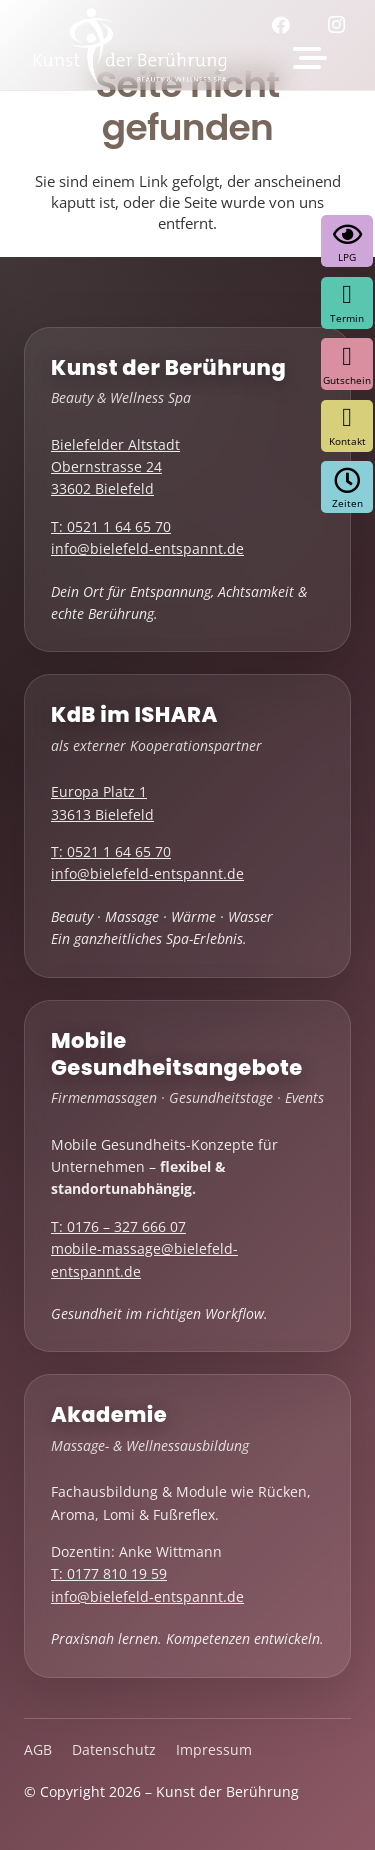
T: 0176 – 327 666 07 (118, 1226)
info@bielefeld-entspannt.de (147, 548)
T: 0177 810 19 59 (109, 1573)
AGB (38, 1750)
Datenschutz (114, 1750)
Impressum (214, 1750)
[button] (310, 58)
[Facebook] (288, 25)
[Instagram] (342, 25)
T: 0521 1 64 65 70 (111, 526)
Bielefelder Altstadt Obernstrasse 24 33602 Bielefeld (115, 467)
